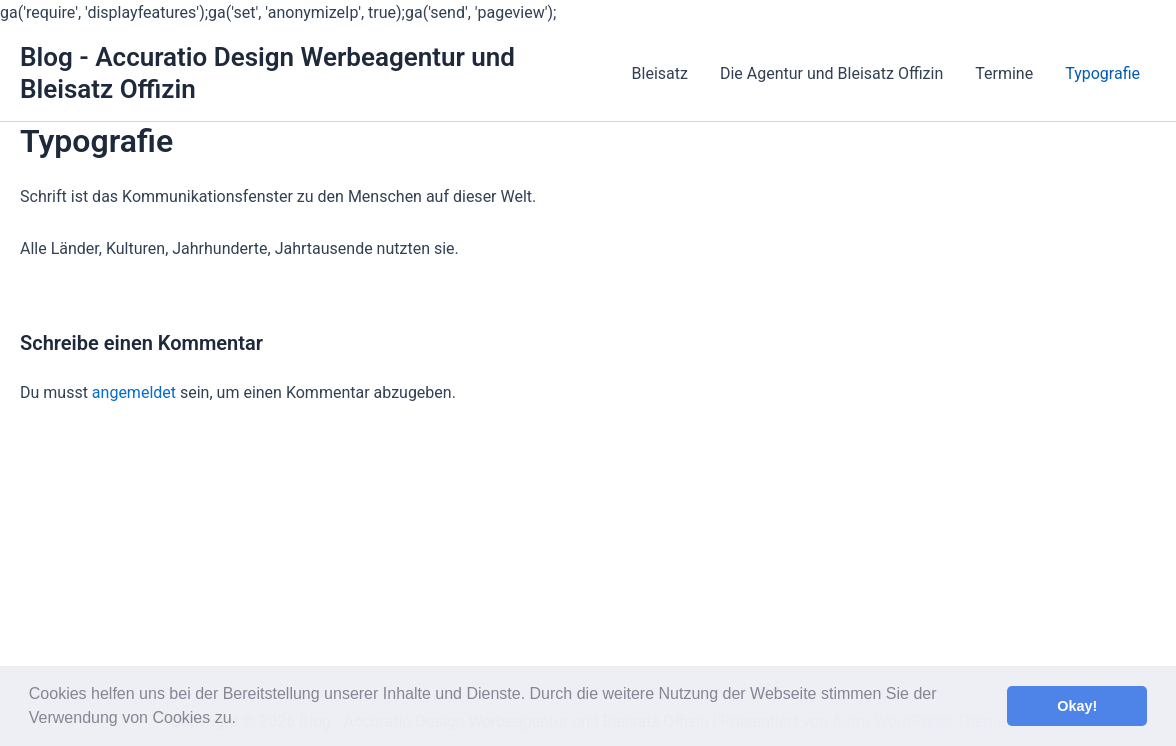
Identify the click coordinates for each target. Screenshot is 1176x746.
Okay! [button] (1077, 706)
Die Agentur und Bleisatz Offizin (831, 73)
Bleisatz (660, 73)
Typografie (1102, 73)
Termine (1004, 73)
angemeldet (134, 392)
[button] (243, 720)
